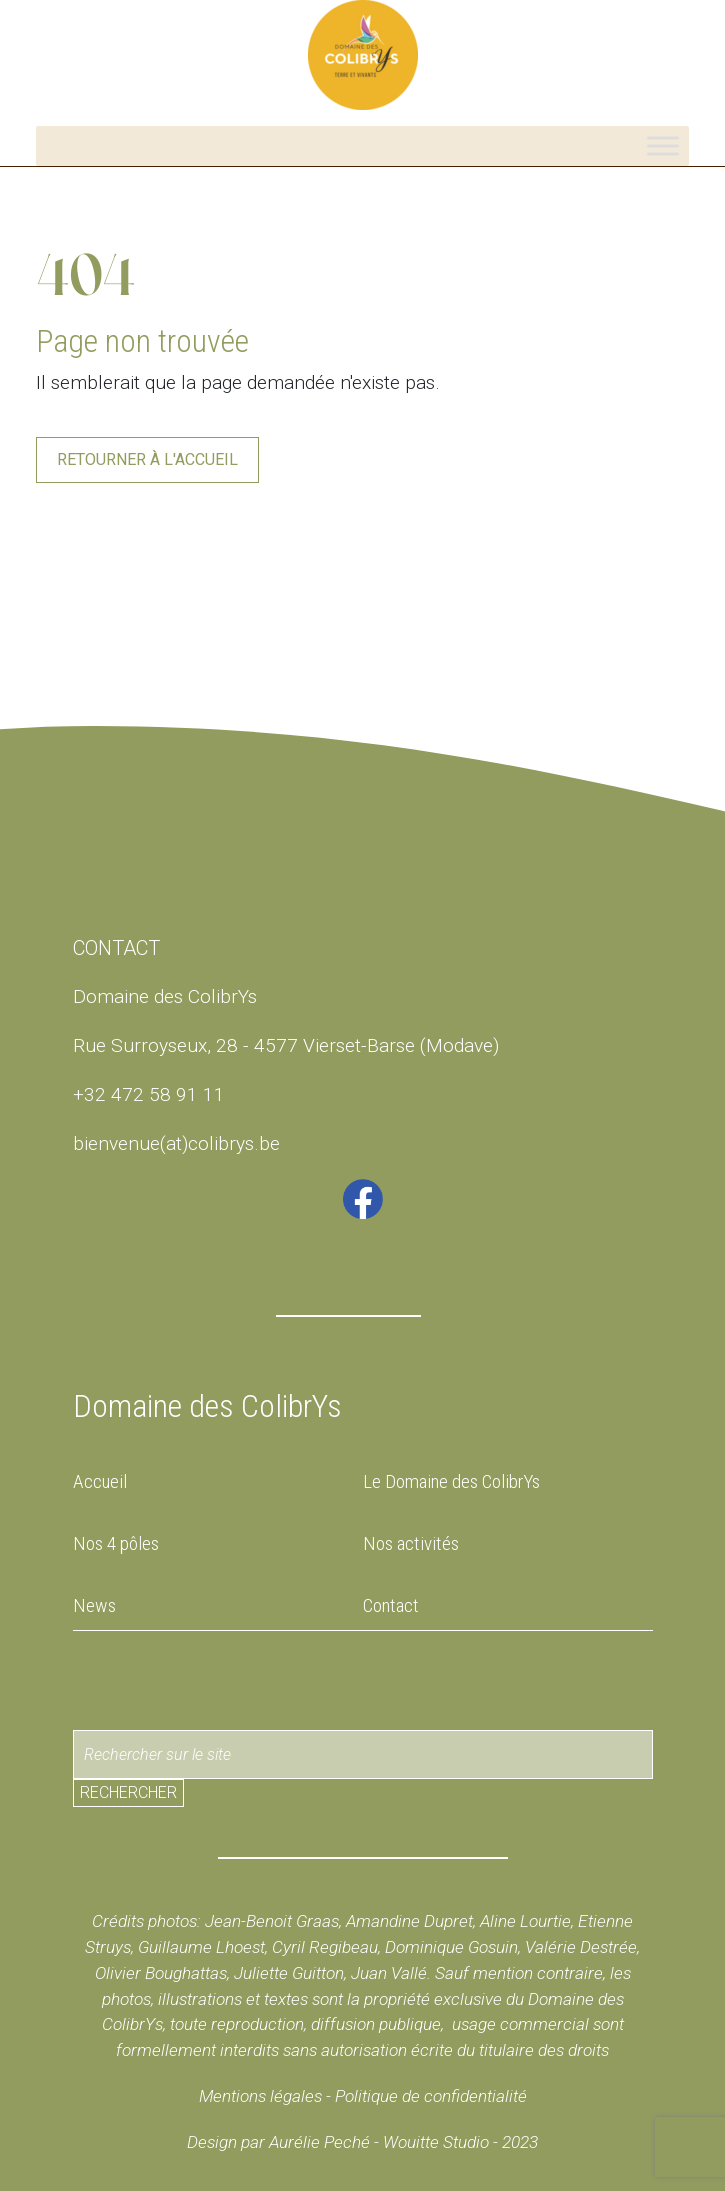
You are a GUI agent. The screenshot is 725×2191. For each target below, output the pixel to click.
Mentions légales (260, 2096)
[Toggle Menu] (663, 145)
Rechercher (128, 1792)
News (94, 1605)
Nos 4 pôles (116, 1543)
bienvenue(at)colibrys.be (176, 1143)
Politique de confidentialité (429, 2096)
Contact (391, 1605)
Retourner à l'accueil (147, 459)
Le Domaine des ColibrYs (451, 1481)
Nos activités (411, 1543)
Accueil (100, 1481)
